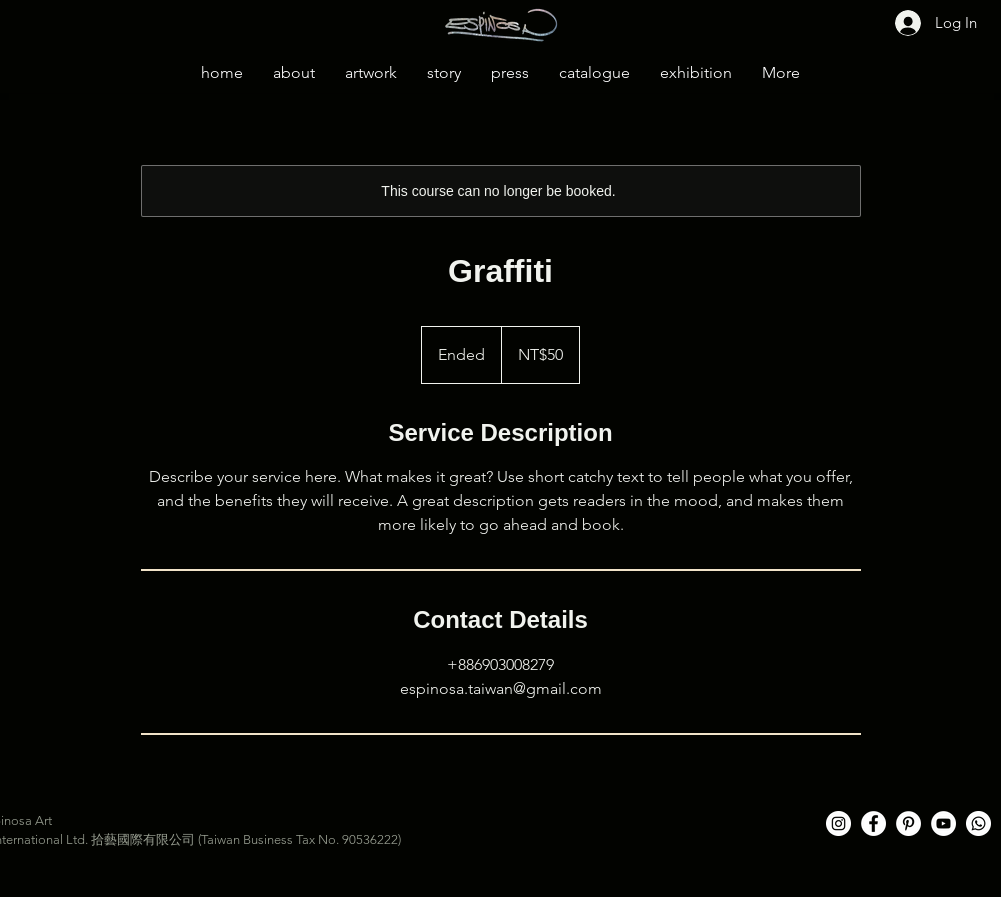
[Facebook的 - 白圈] (873, 823)
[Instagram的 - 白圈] (838, 823)
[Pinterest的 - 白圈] (908, 823)
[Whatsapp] (978, 823)
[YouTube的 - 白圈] (943, 823)
